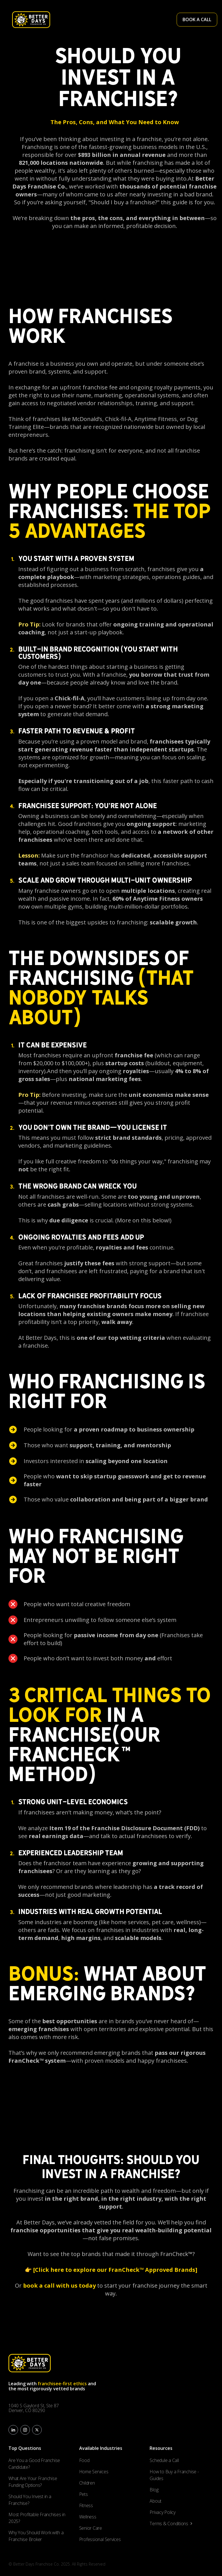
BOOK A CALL (197, 19)
